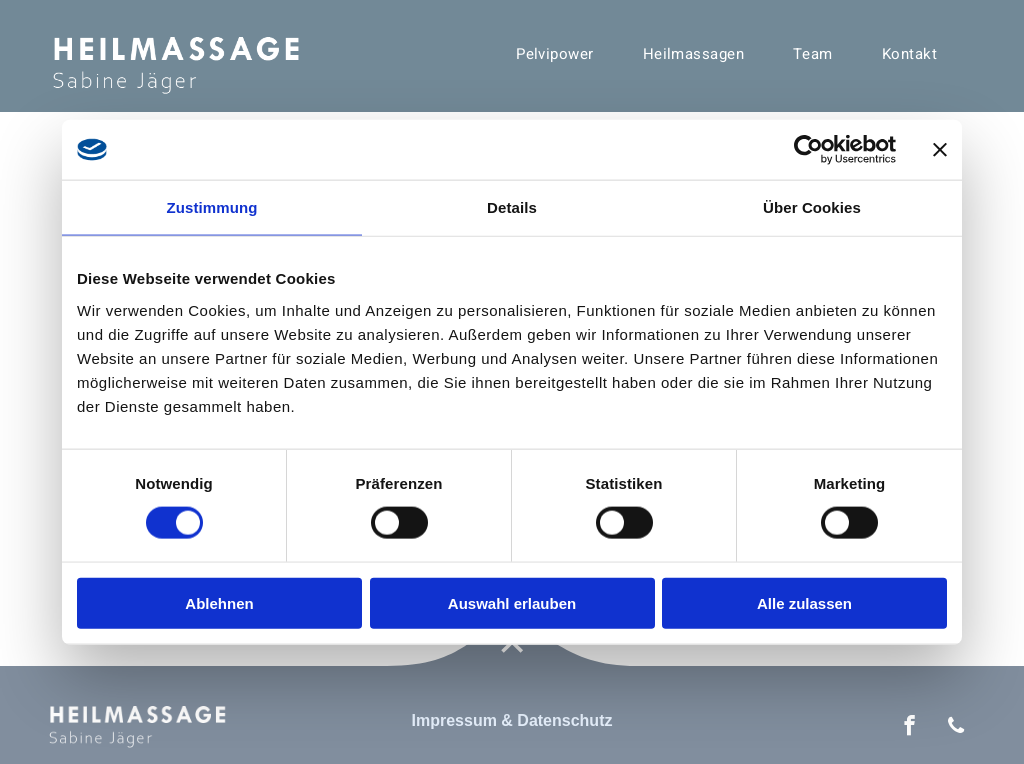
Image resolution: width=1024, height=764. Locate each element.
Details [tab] (512, 207)
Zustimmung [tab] (212, 207)
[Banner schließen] (940, 150)
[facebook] (909, 728)
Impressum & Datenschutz (512, 720)
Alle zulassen (804, 602)
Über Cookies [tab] (812, 207)
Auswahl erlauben (512, 602)
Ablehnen (219, 602)
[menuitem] (562, 54)
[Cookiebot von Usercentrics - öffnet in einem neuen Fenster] (808, 150)
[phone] (956, 728)
